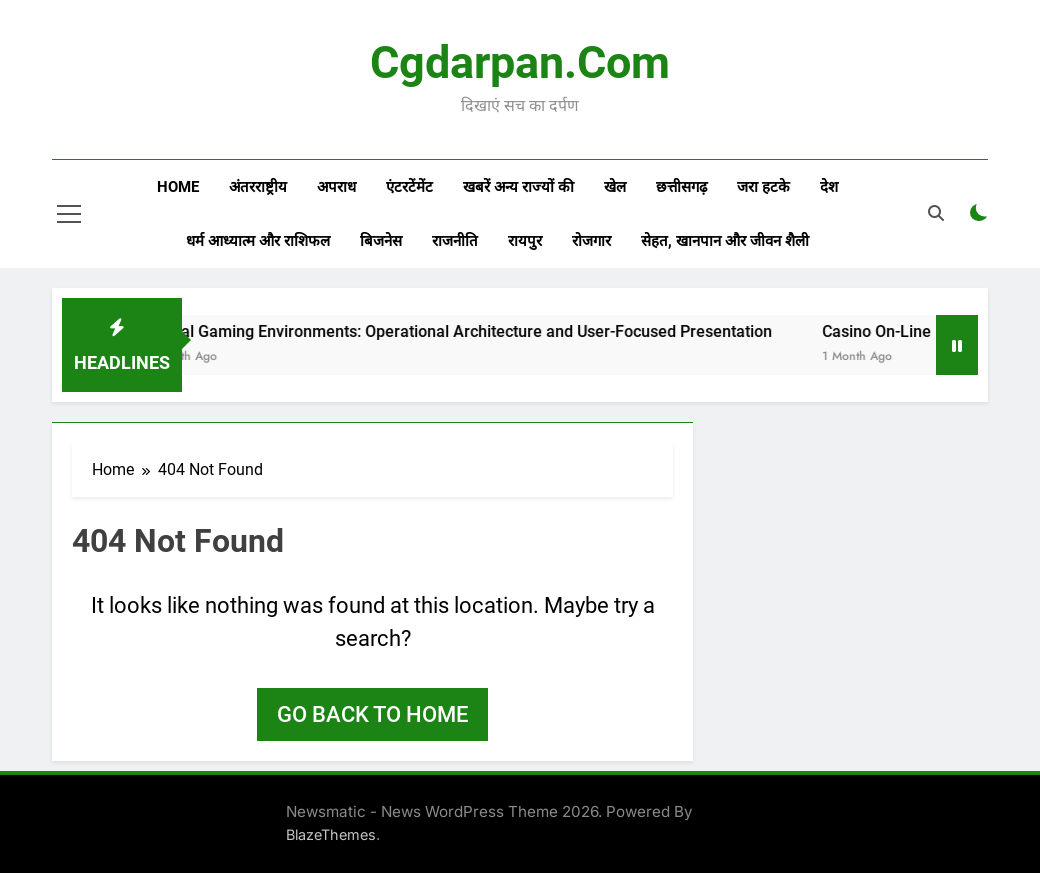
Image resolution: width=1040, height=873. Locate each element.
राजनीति (455, 241)
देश (829, 187)
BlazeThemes (331, 834)
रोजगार (591, 241)
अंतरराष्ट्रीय (258, 187)
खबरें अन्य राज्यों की (518, 187)
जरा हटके (763, 187)
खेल (615, 187)
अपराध (336, 187)
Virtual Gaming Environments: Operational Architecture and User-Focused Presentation (494, 331)
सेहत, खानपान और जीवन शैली (725, 241)
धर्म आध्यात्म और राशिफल (258, 241)
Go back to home (372, 714)
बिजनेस (381, 241)
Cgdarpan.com (520, 62)
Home (178, 187)
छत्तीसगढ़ (681, 187)
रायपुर (525, 241)
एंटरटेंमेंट (409, 187)
